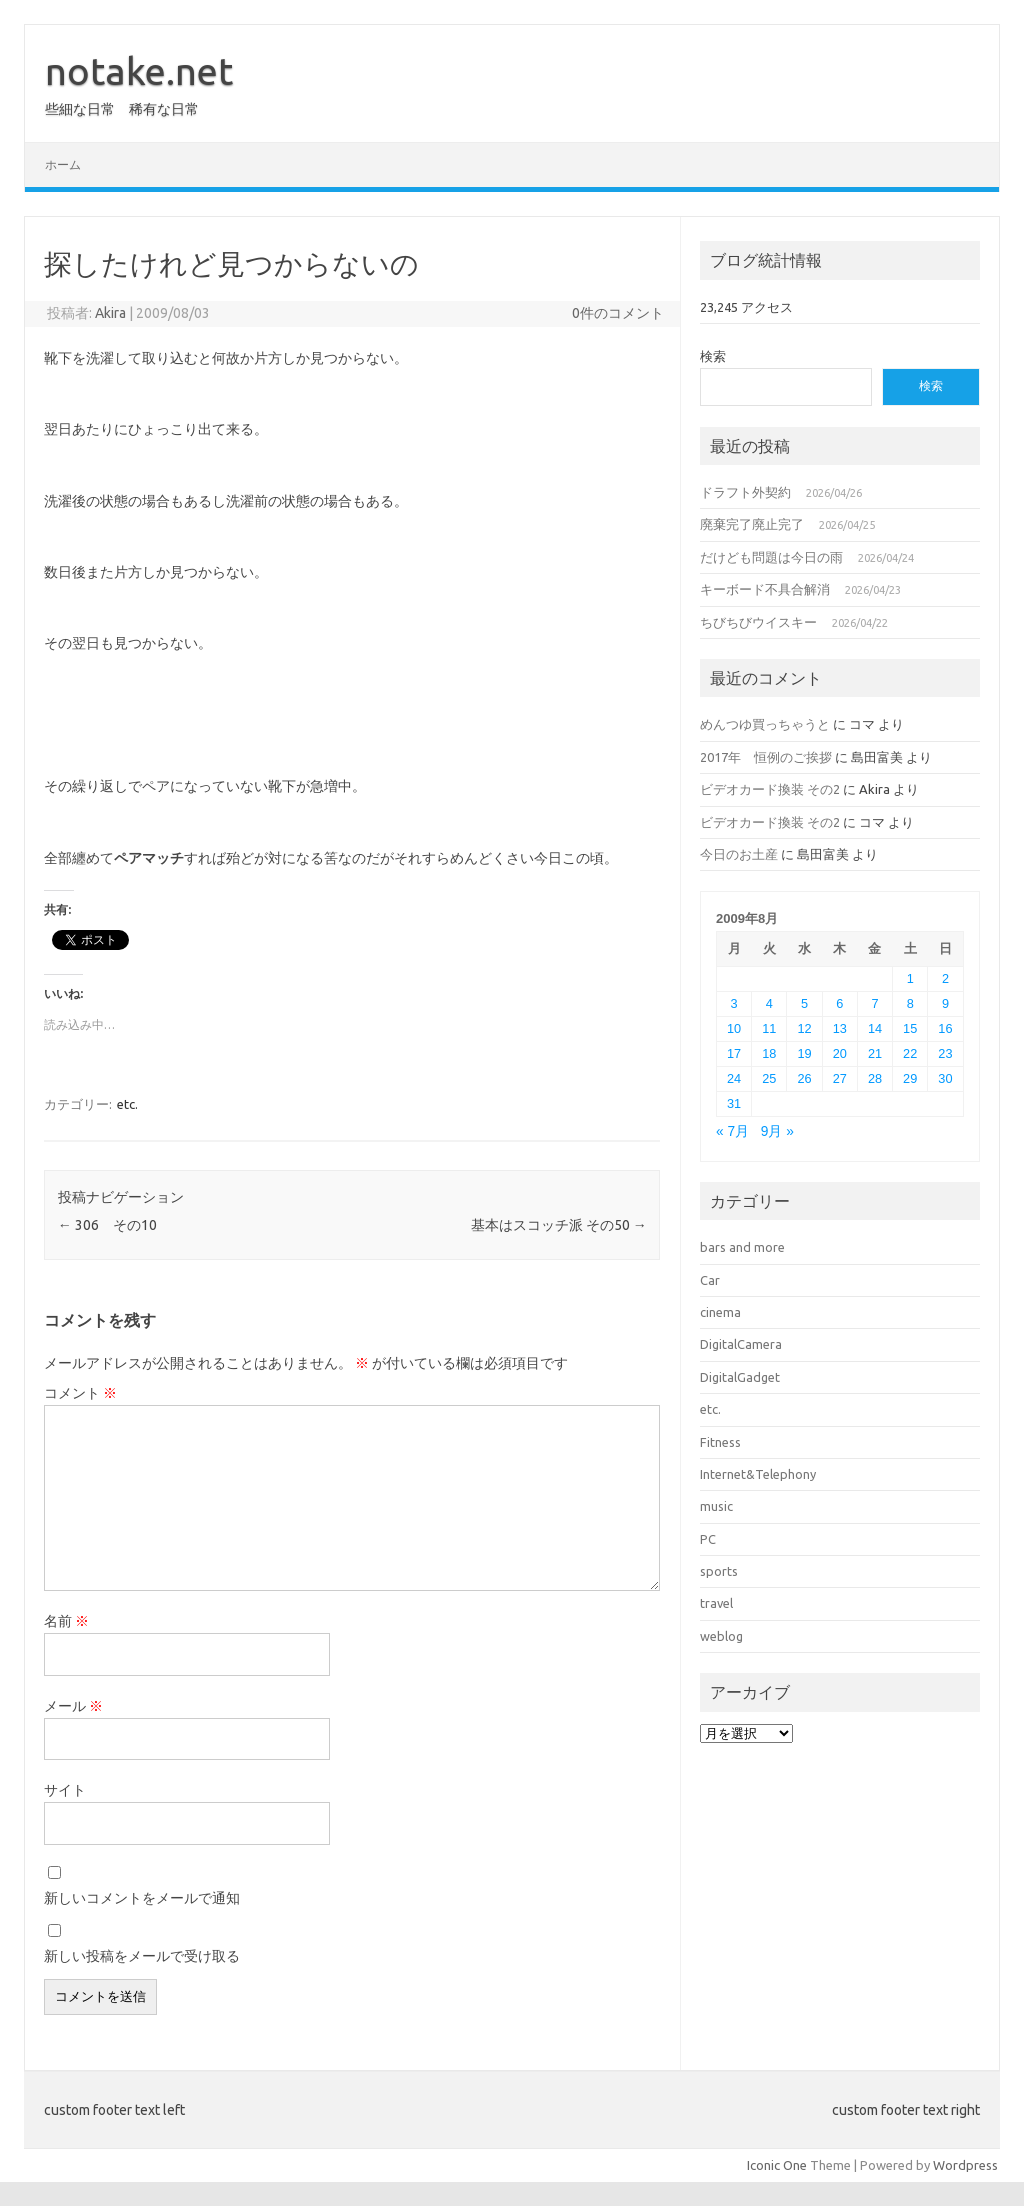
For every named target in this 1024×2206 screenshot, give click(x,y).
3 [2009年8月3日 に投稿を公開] (734, 1003)
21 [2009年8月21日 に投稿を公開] (875, 1053)
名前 (66, 1621)
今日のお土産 (739, 854)
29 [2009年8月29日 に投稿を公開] (910, 1078)
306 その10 (107, 1225)
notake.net (139, 71)
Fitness (720, 1442)
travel (716, 1603)
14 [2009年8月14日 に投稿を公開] (875, 1028)
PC (708, 1539)
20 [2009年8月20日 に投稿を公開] (840, 1053)
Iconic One (777, 2165)
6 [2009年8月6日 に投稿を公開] (839, 1003)
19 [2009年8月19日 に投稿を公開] (804, 1053)
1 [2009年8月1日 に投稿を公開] (910, 978)
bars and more (742, 1247)
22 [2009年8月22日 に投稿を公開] (910, 1053)
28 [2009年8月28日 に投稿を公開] (875, 1078)
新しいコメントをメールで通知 (142, 1898)
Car (710, 1280)
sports (719, 1571)
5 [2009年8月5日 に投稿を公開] (804, 1003)
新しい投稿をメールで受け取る (142, 1956)
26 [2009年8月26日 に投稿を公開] (804, 1078)
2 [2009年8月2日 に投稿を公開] (945, 978)
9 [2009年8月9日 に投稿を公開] (945, 1003)
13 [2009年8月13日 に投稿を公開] (840, 1028)
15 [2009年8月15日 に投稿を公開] (910, 1028)
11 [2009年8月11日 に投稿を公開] (769, 1028)
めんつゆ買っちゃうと (765, 724)
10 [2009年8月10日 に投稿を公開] (734, 1028)
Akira (110, 313)
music (716, 1506)
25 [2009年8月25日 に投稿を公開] (769, 1078)
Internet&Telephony (758, 1474)
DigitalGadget (740, 1377)
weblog (721, 1636)
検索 (713, 356)
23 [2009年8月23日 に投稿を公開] (945, 1053)
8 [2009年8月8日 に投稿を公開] (910, 1003)
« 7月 (732, 1131)
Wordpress (965, 2165)
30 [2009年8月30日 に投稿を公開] (945, 1078)
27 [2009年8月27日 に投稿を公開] (840, 1078)
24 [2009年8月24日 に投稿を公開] (734, 1078)
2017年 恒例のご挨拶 (766, 757)
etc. (127, 1104)
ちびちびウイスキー (758, 622)
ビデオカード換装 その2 (770, 789)
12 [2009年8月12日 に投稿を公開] (804, 1028)
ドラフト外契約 (745, 492)
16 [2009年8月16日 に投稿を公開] (945, 1028)
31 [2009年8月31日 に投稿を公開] (734, 1103)
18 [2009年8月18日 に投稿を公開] (769, 1053)
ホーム (63, 164)
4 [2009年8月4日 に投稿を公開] (769, 1003)
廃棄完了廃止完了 (752, 524)
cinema (720, 1312)
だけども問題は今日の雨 (771, 557)
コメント (80, 1393)
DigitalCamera (741, 1344)
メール (73, 1706)
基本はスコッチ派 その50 (559, 1225)
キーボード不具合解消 (765, 589)
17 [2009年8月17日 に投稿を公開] (734, 1053)
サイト (65, 1790)
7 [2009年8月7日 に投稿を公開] (874, 1003)
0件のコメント (618, 313)
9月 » (777, 1131)
